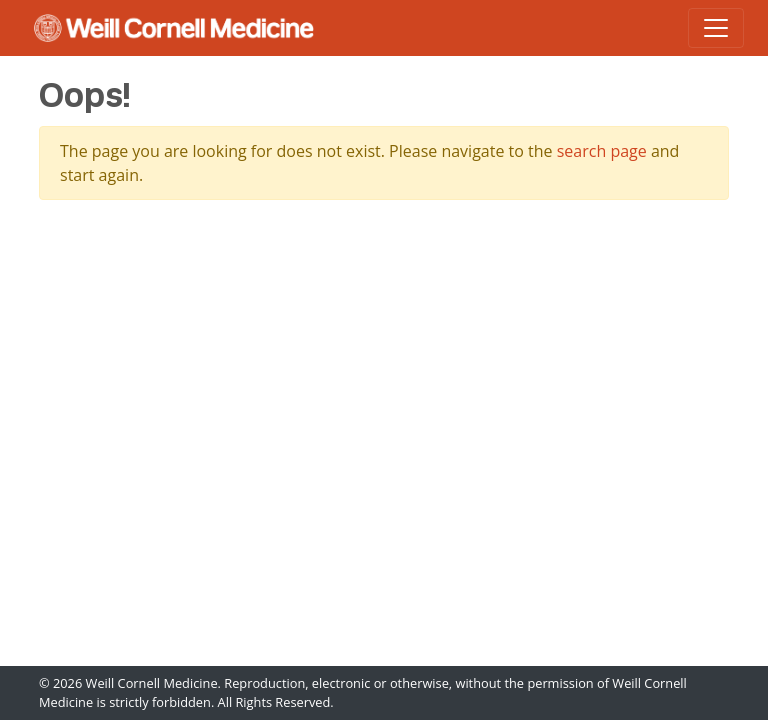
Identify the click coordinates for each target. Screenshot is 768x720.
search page (602, 151)
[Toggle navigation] (716, 28)
